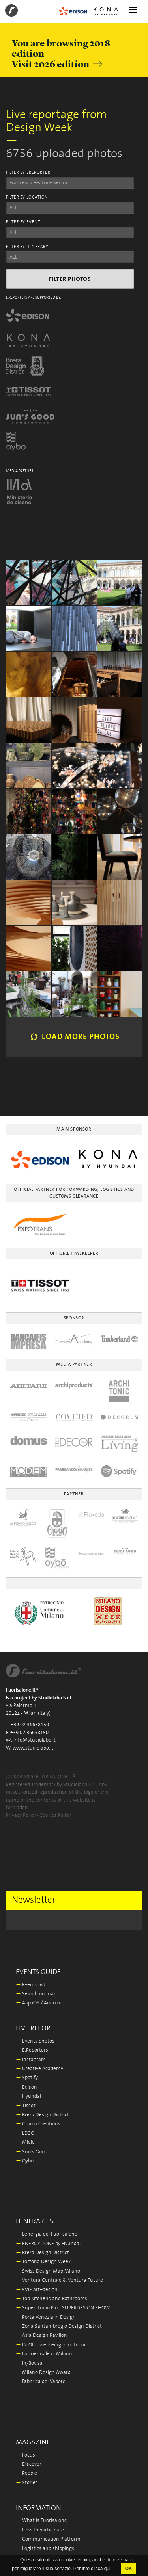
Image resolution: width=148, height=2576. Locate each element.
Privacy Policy (21, 1815)
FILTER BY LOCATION (27, 197)
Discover (28, 2464)
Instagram (31, 2060)
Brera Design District (42, 2115)
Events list (30, 1985)
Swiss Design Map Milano (48, 2271)
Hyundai (28, 2096)
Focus (25, 2455)
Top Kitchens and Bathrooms (51, 2299)
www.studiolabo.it (33, 1748)
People (26, 2473)
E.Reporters (32, 2050)
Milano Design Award (43, 2372)
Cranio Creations (38, 2124)
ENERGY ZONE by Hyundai (48, 2244)
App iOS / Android (39, 2003)
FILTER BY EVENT (23, 222)
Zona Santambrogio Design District (59, 2326)
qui (107, 2568)
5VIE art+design (37, 2290)
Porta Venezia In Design (46, 2317)
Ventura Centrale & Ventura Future (59, 2280)
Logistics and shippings (45, 2549)
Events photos (35, 2041)
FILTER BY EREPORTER (28, 172)
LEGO (25, 2133)
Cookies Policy (55, 1815)
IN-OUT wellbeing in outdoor (51, 2345)
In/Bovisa (29, 2363)
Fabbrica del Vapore (41, 2382)
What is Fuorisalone (41, 2521)
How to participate (40, 2530)
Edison (26, 2087)
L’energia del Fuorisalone (46, 2234)
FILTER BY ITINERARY (27, 247)
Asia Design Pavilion (41, 2335)
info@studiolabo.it (34, 1740)
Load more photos (74, 1037)
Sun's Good (31, 2152)
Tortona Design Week (43, 2262)
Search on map (36, 1994)
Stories (27, 2483)
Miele (25, 2142)
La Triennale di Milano (44, 2354)
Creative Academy (39, 2069)
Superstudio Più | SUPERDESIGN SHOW (63, 2308)
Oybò (25, 2161)
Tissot (26, 2106)
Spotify (27, 2078)
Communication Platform (48, 2539)
